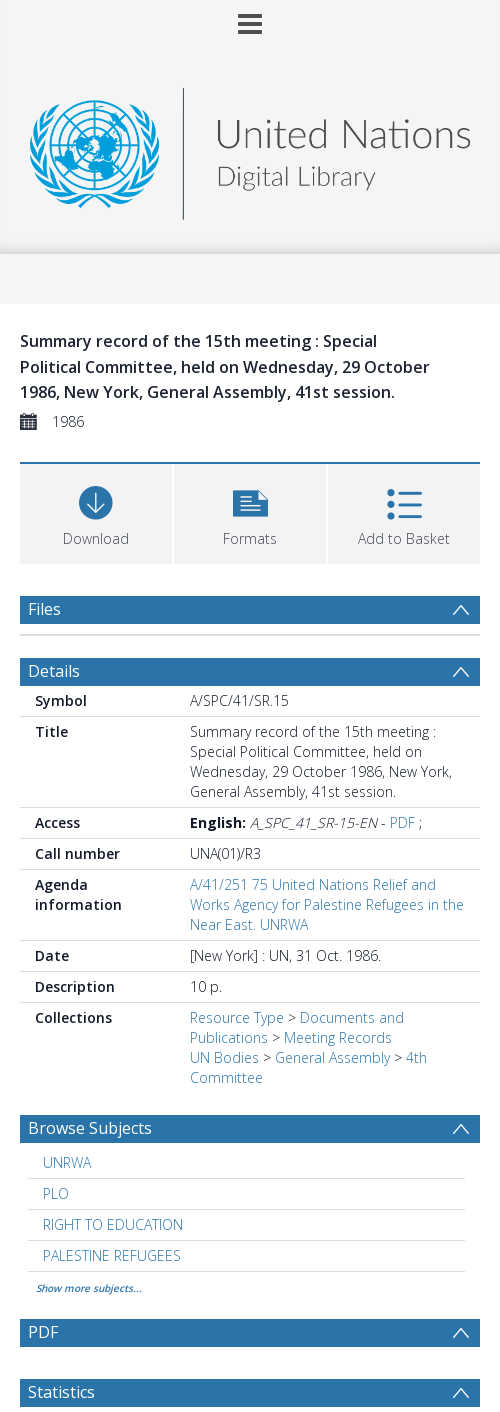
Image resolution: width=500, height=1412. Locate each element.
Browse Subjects (90, 1128)
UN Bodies (224, 1057)
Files (44, 609)
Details (54, 671)
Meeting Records (338, 1037)
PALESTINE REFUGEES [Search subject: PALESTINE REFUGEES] (112, 1255)
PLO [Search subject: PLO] (56, 1193)
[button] (250, 511)
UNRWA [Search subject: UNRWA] (67, 1162)
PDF (402, 822)
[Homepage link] (250, 148)
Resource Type (237, 1017)
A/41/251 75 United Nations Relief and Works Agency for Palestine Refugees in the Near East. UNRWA (327, 904)
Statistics (61, 1392)
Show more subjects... (89, 1288)
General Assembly (332, 1057)
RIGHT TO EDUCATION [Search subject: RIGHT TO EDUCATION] (113, 1224)
